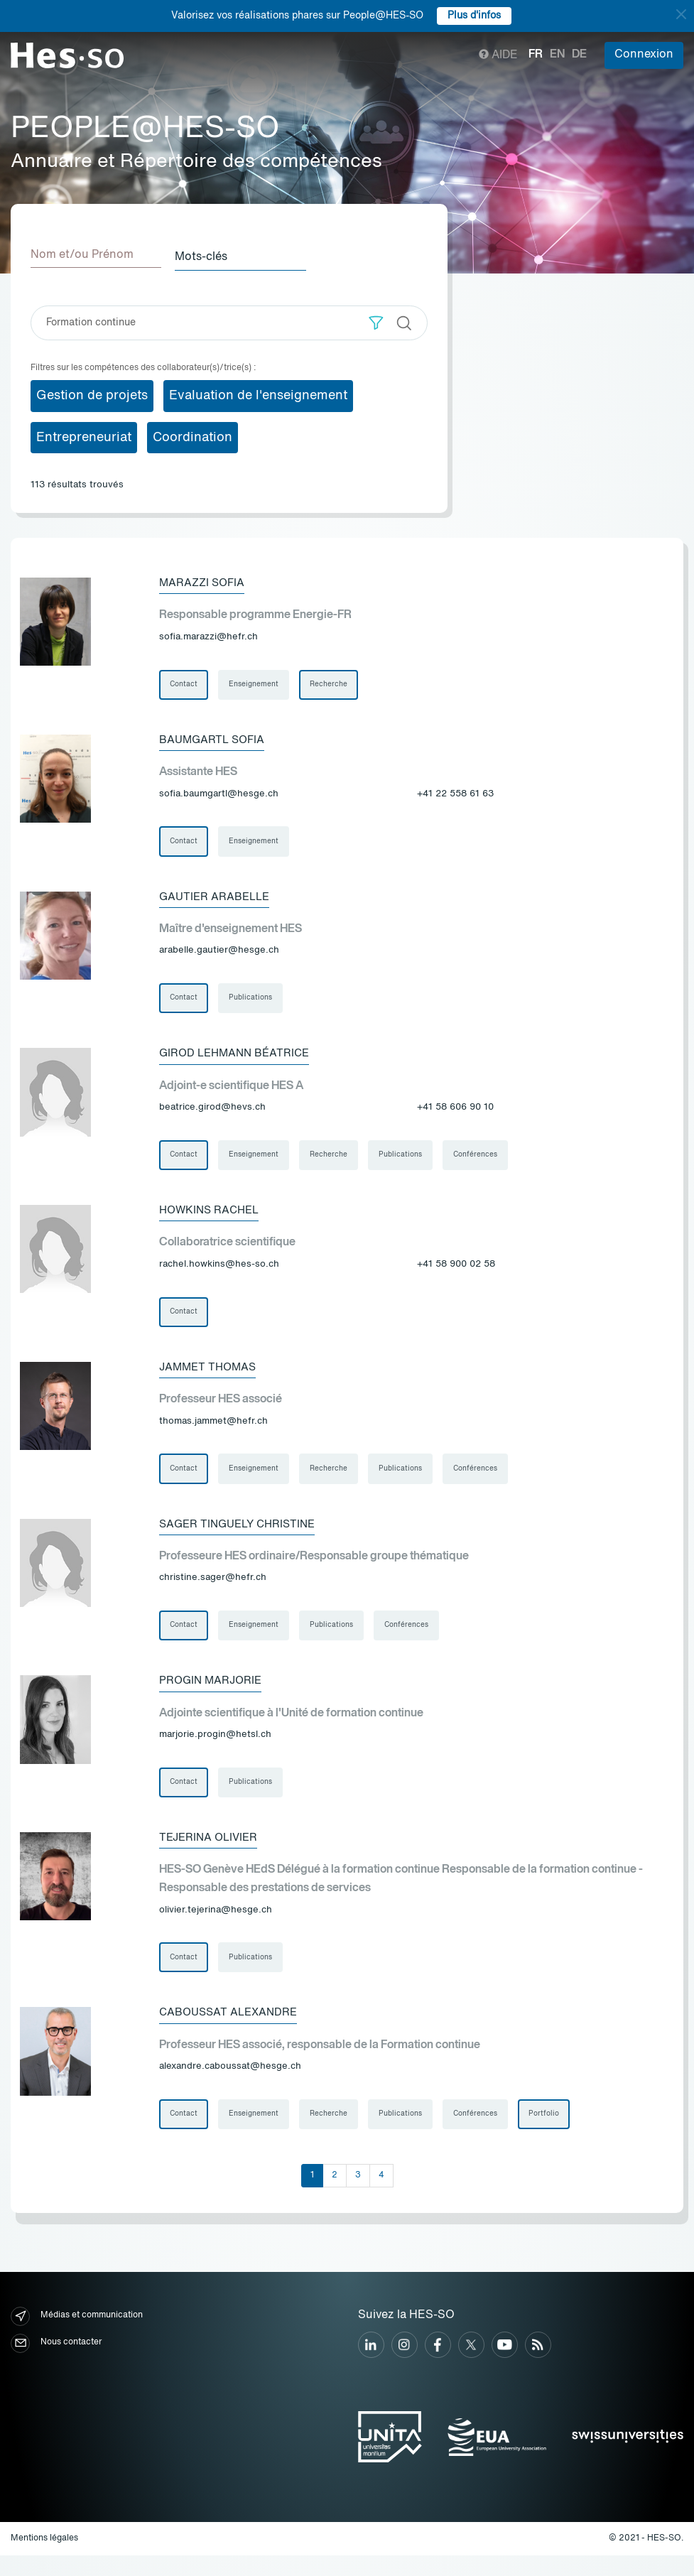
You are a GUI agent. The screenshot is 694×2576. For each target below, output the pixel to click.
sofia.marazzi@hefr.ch (208, 635)
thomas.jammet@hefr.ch (213, 1431)
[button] (376, 320)
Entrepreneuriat (83, 434)
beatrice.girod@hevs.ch (212, 1112)
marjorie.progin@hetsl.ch (215, 1749)
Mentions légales (44, 2559)
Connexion (643, 54)
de (579, 54)
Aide (498, 55)
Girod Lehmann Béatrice (238, 1058)
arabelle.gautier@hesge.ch (219, 953)
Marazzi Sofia (204, 580)
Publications (252, 1001)
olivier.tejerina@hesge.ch (215, 1926)
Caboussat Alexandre (231, 2031)
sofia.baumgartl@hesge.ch (218, 794)
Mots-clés (210, 255)
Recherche (332, 683)
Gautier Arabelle (217, 898)
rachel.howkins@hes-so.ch (219, 1272)
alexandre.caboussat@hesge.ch (230, 2085)
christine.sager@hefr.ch (212, 1590)
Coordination (192, 434)
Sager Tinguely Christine (242, 1535)
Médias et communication (77, 2336)
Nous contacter (56, 2363)
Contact (184, 683)
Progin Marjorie (212, 1694)
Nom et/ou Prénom (82, 255)
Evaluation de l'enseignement (258, 392)
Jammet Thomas (210, 1376)
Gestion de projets (92, 392)
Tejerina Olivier (211, 1853)
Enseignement (256, 683)
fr (535, 54)
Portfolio (551, 2134)
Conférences (482, 1160)
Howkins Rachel (212, 1217)
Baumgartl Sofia (214, 739)
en (557, 54)
